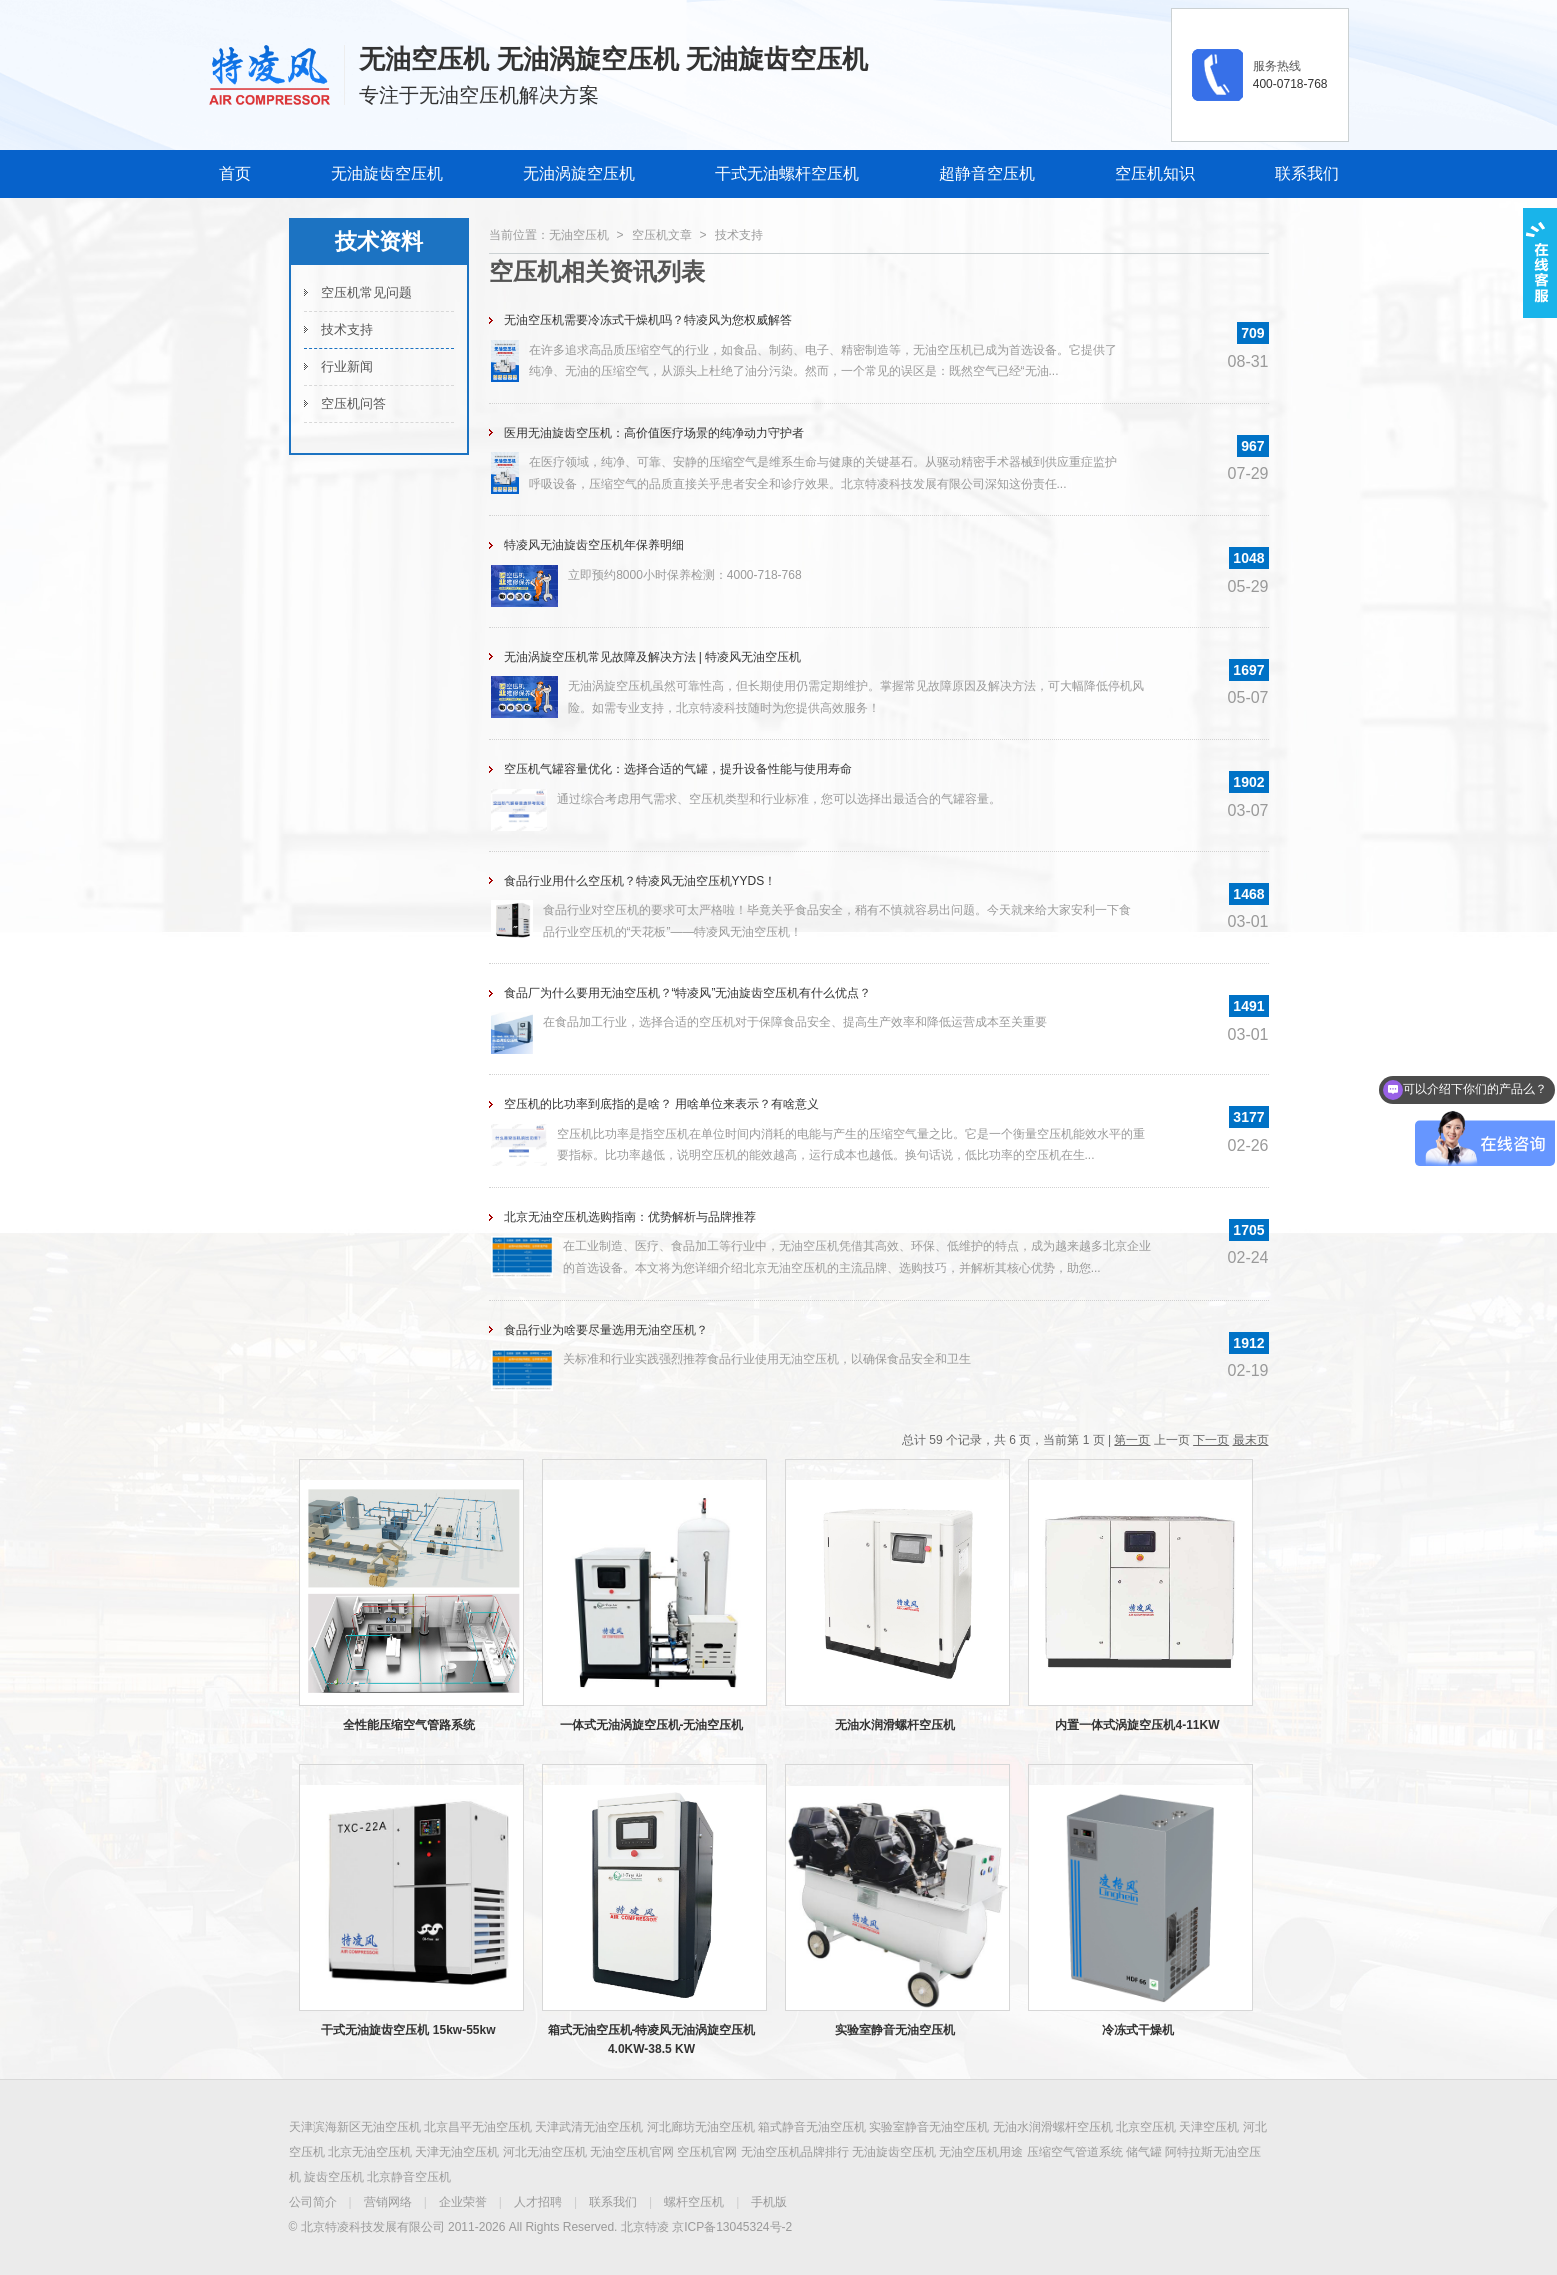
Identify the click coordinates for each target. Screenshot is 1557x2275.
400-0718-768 (1290, 84)
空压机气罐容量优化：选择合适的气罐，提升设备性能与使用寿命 (678, 769)
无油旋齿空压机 (387, 173)
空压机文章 (662, 235)
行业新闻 (347, 366)
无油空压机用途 (981, 2152)
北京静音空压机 (409, 2177)
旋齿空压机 (334, 2177)
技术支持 (347, 329)
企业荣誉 (463, 2202)
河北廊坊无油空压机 (701, 2127)
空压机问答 (353, 403)
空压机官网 (707, 2152)
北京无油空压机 (370, 2152)
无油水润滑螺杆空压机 (895, 1725)
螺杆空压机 (694, 2202)
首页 (235, 173)
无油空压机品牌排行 (795, 2152)
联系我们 (1307, 173)
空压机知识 (1155, 173)
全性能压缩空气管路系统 (409, 1725)
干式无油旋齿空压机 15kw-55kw (408, 2030)
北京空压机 (1146, 2127)
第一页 (1132, 1440)
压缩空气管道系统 (1075, 2152)
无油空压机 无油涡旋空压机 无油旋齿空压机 (613, 59)
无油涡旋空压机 (579, 173)
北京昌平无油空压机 (478, 2127)
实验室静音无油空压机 (895, 2030)
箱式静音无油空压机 (812, 2127)
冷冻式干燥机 (1138, 2030)
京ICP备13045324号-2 (732, 2227)
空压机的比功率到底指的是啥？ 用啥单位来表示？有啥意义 (661, 1104)
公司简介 (313, 2202)
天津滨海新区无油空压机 (355, 2127)
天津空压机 (1209, 2127)
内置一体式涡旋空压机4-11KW (1137, 1725)
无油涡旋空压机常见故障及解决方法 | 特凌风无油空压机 (653, 657)
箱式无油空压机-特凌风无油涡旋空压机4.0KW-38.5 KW (652, 2039)
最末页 (1251, 1440)
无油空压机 (579, 235)
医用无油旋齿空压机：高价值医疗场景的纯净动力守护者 (654, 433)
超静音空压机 (987, 173)
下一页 (1211, 1440)
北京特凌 (645, 2227)
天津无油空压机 (457, 2152)
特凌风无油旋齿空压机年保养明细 (594, 545)
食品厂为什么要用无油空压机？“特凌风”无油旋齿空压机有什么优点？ (688, 993)
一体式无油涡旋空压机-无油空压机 (652, 1725)
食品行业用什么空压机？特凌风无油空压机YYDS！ (640, 881)
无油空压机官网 (632, 2152)
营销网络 (388, 2202)
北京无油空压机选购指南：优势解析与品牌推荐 (630, 1217)
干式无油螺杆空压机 (787, 173)
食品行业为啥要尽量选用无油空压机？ (606, 1330)
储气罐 (1144, 2152)
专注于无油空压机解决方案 (479, 95)
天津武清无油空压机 (589, 2127)
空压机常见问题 (366, 292)
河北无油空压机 (545, 2152)
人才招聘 (538, 2202)
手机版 (769, 2202)
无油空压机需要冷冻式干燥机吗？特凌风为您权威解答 (648, 320)
